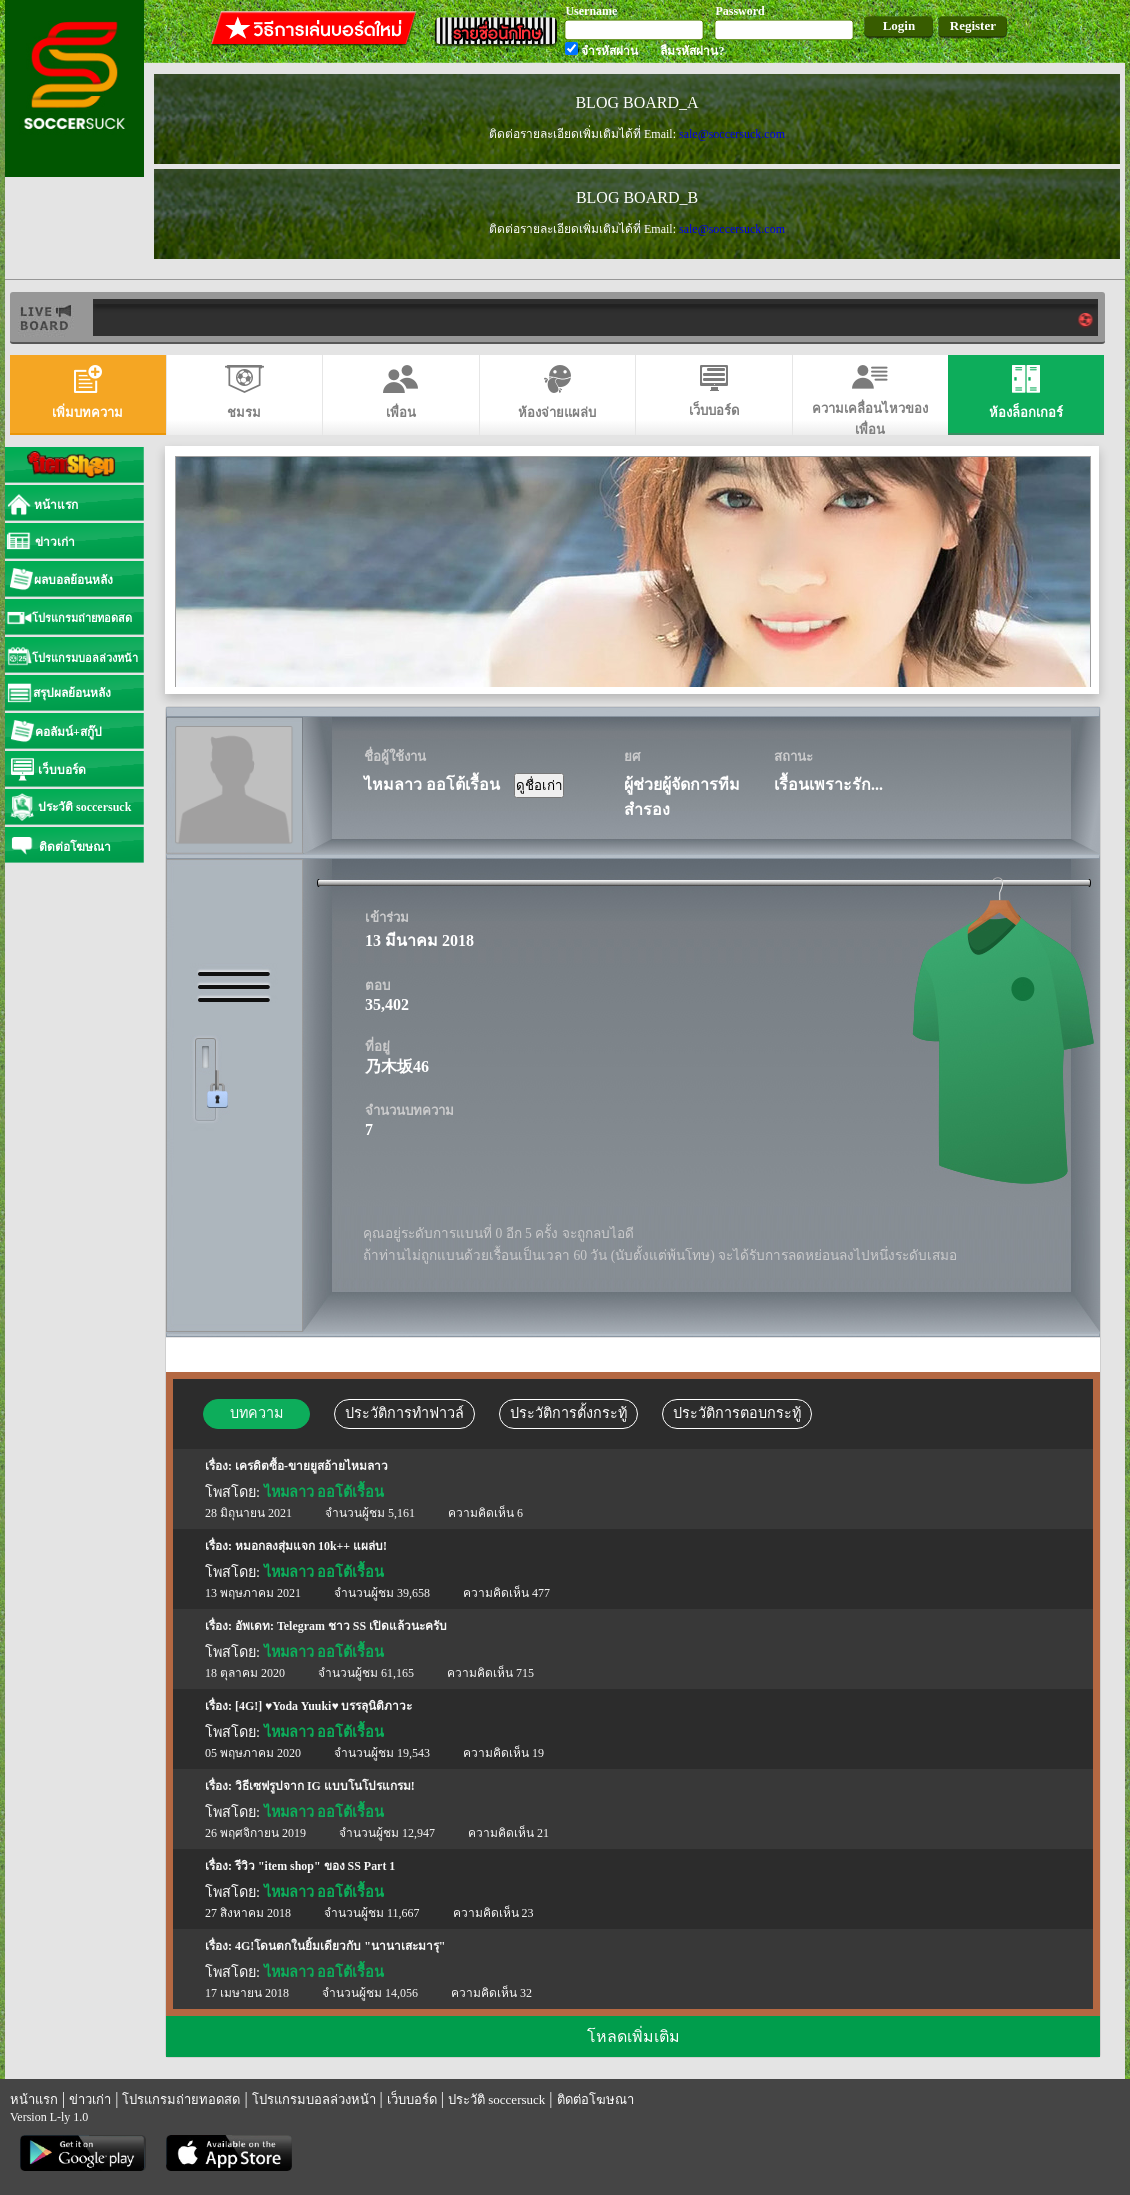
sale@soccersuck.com (732, 134)
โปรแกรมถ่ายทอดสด (181, 2099)
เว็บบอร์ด (412, 2099)
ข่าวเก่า (90, 2099)
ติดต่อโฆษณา (595, 2099)
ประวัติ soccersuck (496, 2099)
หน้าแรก (34, 2099)
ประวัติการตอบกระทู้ (737, 1413)
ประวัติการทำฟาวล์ (404, 1413)
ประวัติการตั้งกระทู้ (568, 1413)
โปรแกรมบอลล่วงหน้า (314, 2099)
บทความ (256, 1413)
